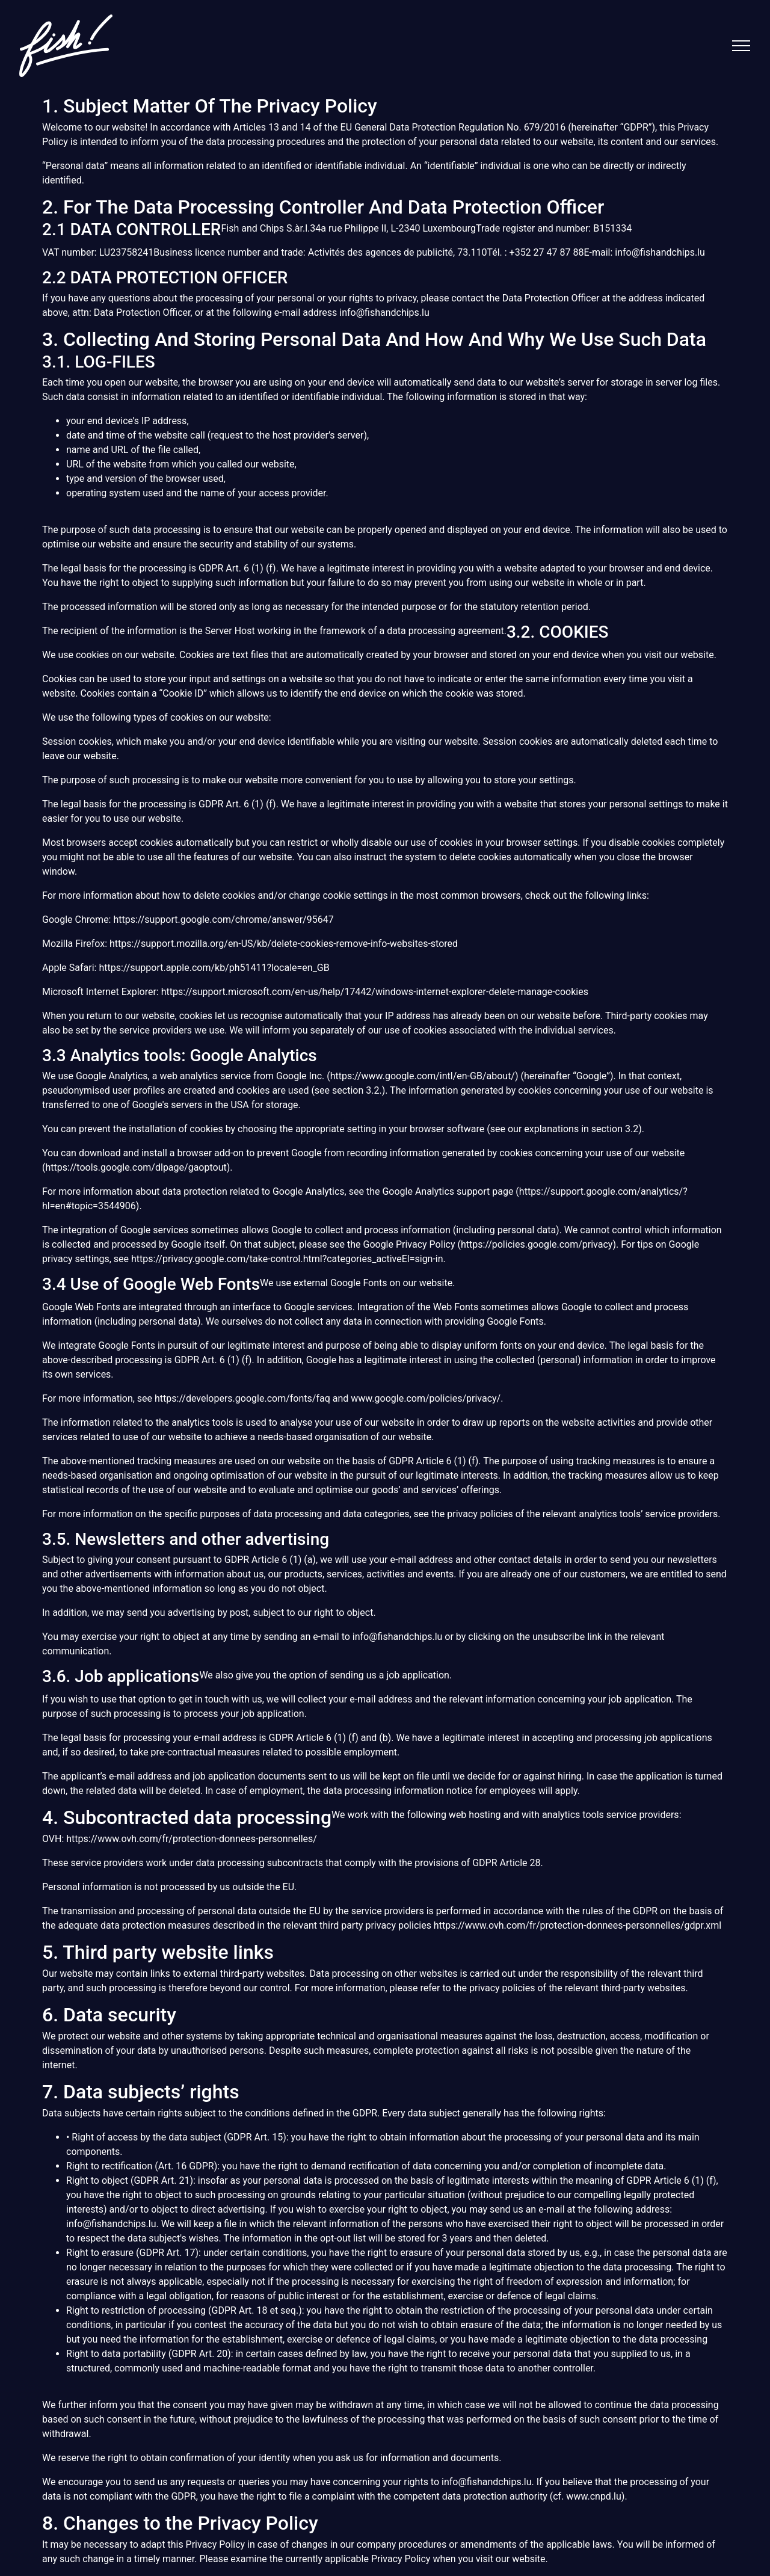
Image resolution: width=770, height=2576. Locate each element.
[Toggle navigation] (741, 46)
